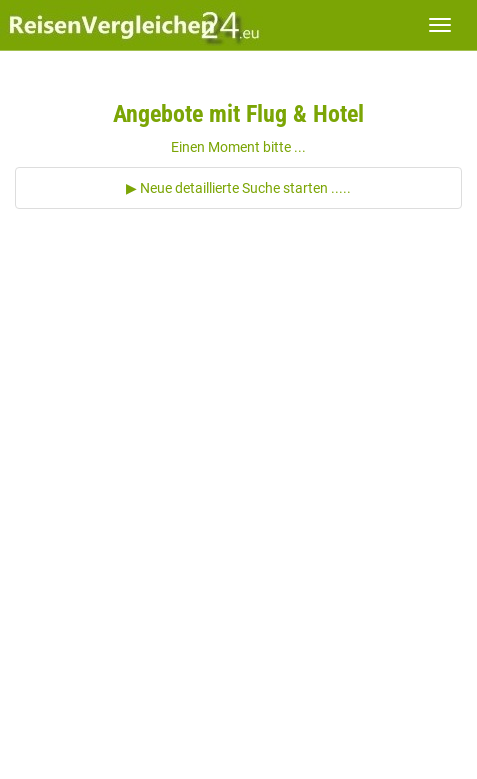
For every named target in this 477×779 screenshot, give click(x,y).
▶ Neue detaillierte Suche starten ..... (238, 188)
